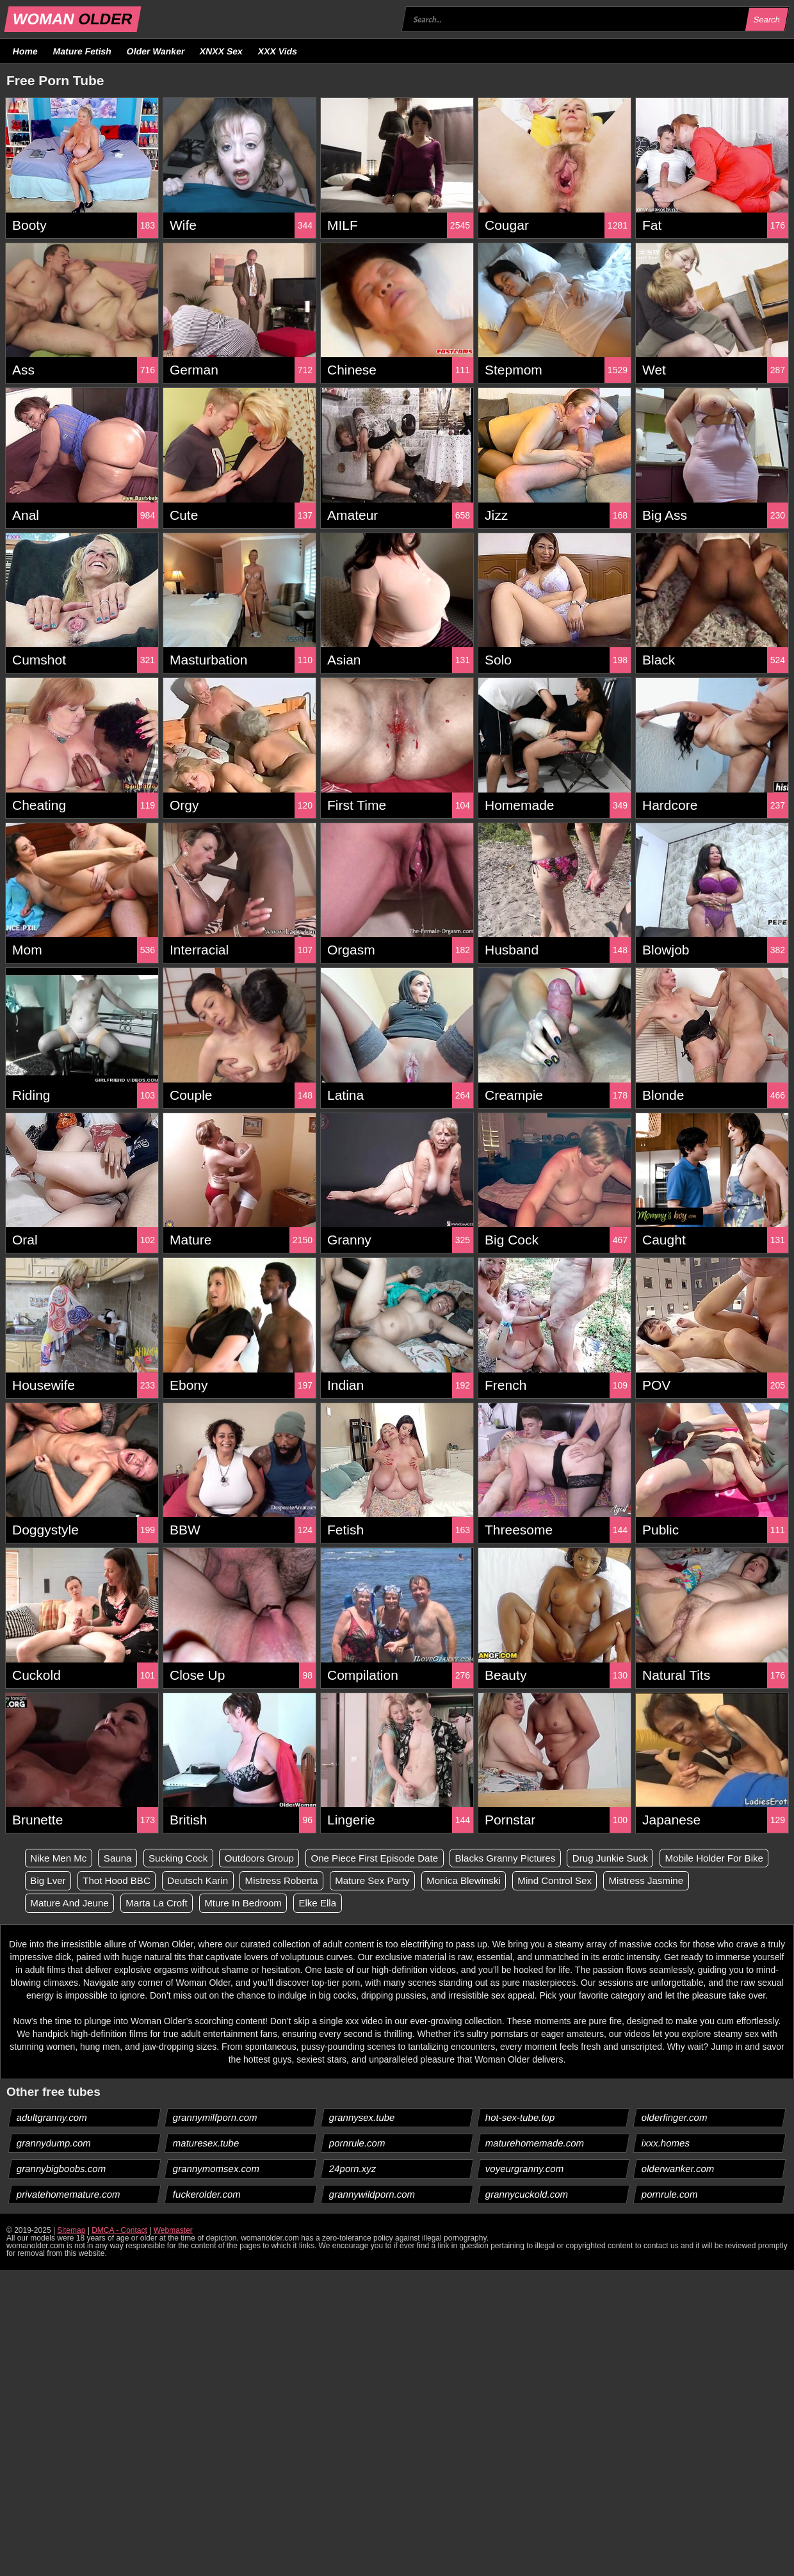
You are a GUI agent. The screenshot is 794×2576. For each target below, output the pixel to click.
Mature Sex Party (515, 1881)
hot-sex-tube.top (520, 2118)
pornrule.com (357, 2144)
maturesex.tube (206, 2144)
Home (25, 51)
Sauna (123, 1858)
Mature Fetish (82, 51)
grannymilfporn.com (215, 2118)
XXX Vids (277, 51)
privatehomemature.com (69, 2195)
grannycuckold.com (527, 2195)
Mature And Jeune (169, 1904)
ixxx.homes (666, 2144)
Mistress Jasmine (70, 1904)
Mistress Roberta (419, 1881)
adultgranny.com (52, 2118)
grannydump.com (54, 2144)
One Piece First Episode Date (395, 1858)
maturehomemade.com (535, 2144)
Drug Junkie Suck (645, 1858)
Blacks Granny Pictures (533, 1858)
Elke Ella (431, 1904)
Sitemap (71, 2231)
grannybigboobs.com (61, 2169)
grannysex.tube (362, 2118)
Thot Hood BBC (244, 1881)
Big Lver (172, 1881)
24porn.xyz (352, 2169)
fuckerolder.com (207, 2195)
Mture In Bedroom (353, 1904)
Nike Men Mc (60, 1858)
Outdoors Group (273, 1858)
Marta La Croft (261, 1904)
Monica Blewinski (611, 1881)
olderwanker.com (678, 2169)
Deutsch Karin (330, 1881)
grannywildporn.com (372, 2195)
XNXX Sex (221, 51)
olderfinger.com (675, 2118)
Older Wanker (155, 51)
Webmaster (173, 2231)
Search (766, 19)
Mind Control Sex (707, 1881)
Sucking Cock (187, 1858)
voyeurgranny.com (525, 2169)
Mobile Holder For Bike (83, 1881)
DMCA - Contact (119, 2231)
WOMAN (73, 19)
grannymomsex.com (216, 2169)
